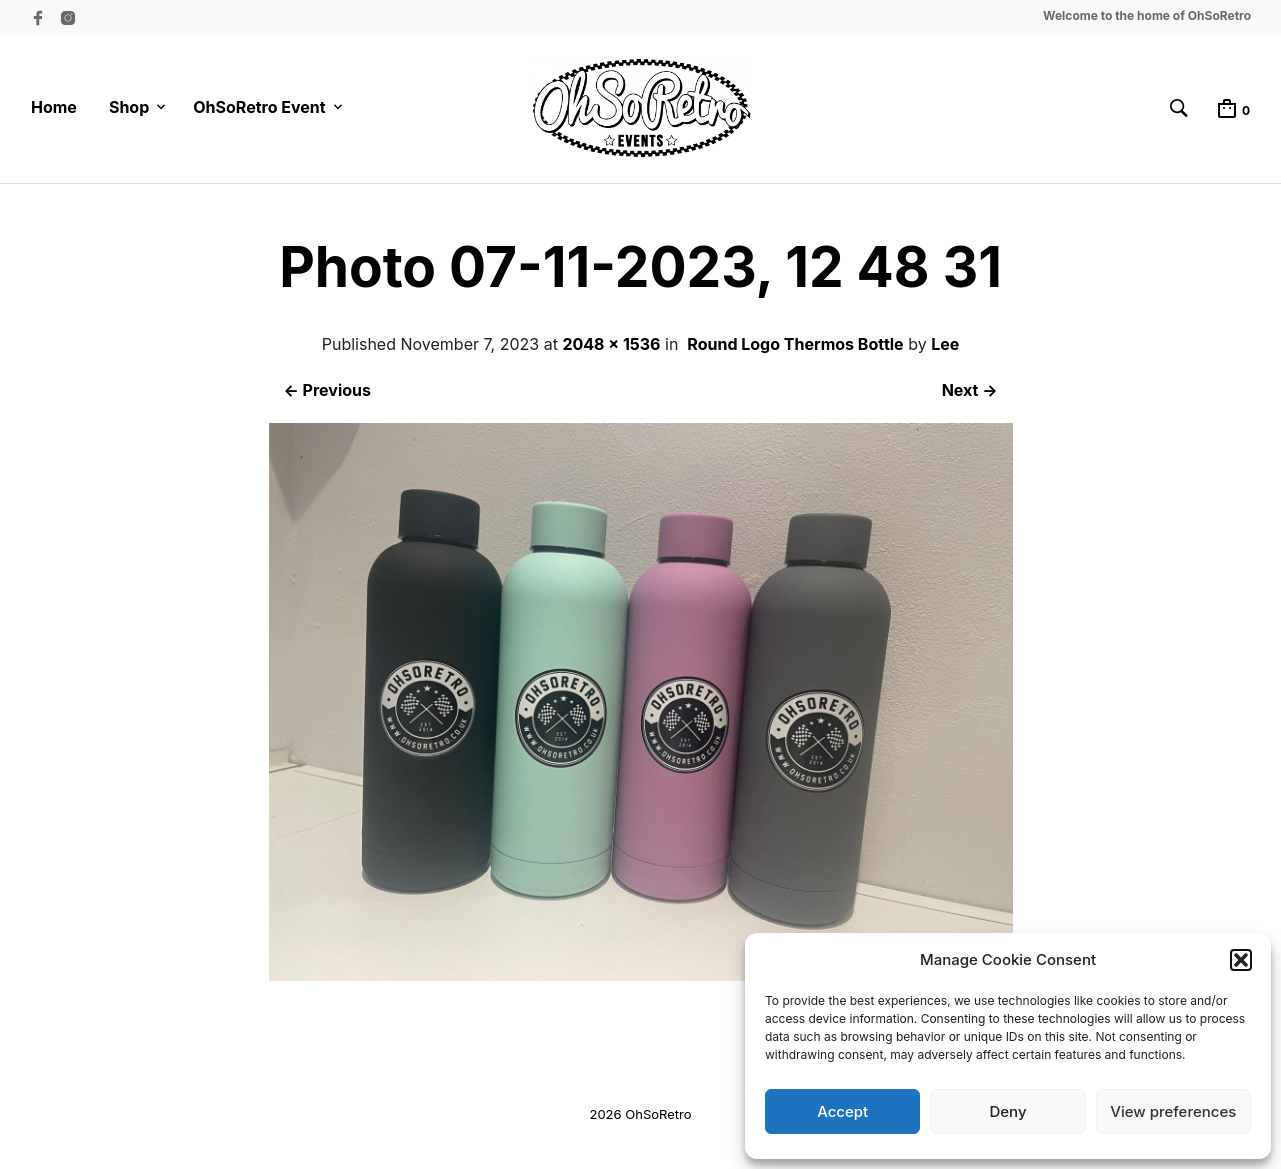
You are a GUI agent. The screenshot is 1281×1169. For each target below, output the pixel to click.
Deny (1007, 1111)
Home (54, 107)
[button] (1241, 960)
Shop (129, 107)
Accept (842, 1111)
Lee (945, 344)
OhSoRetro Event (259, 107)
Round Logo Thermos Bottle (795, 344)
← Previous (327, 390)
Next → (970, 390)
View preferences (1173, 1111)
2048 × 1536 (611, 344)
